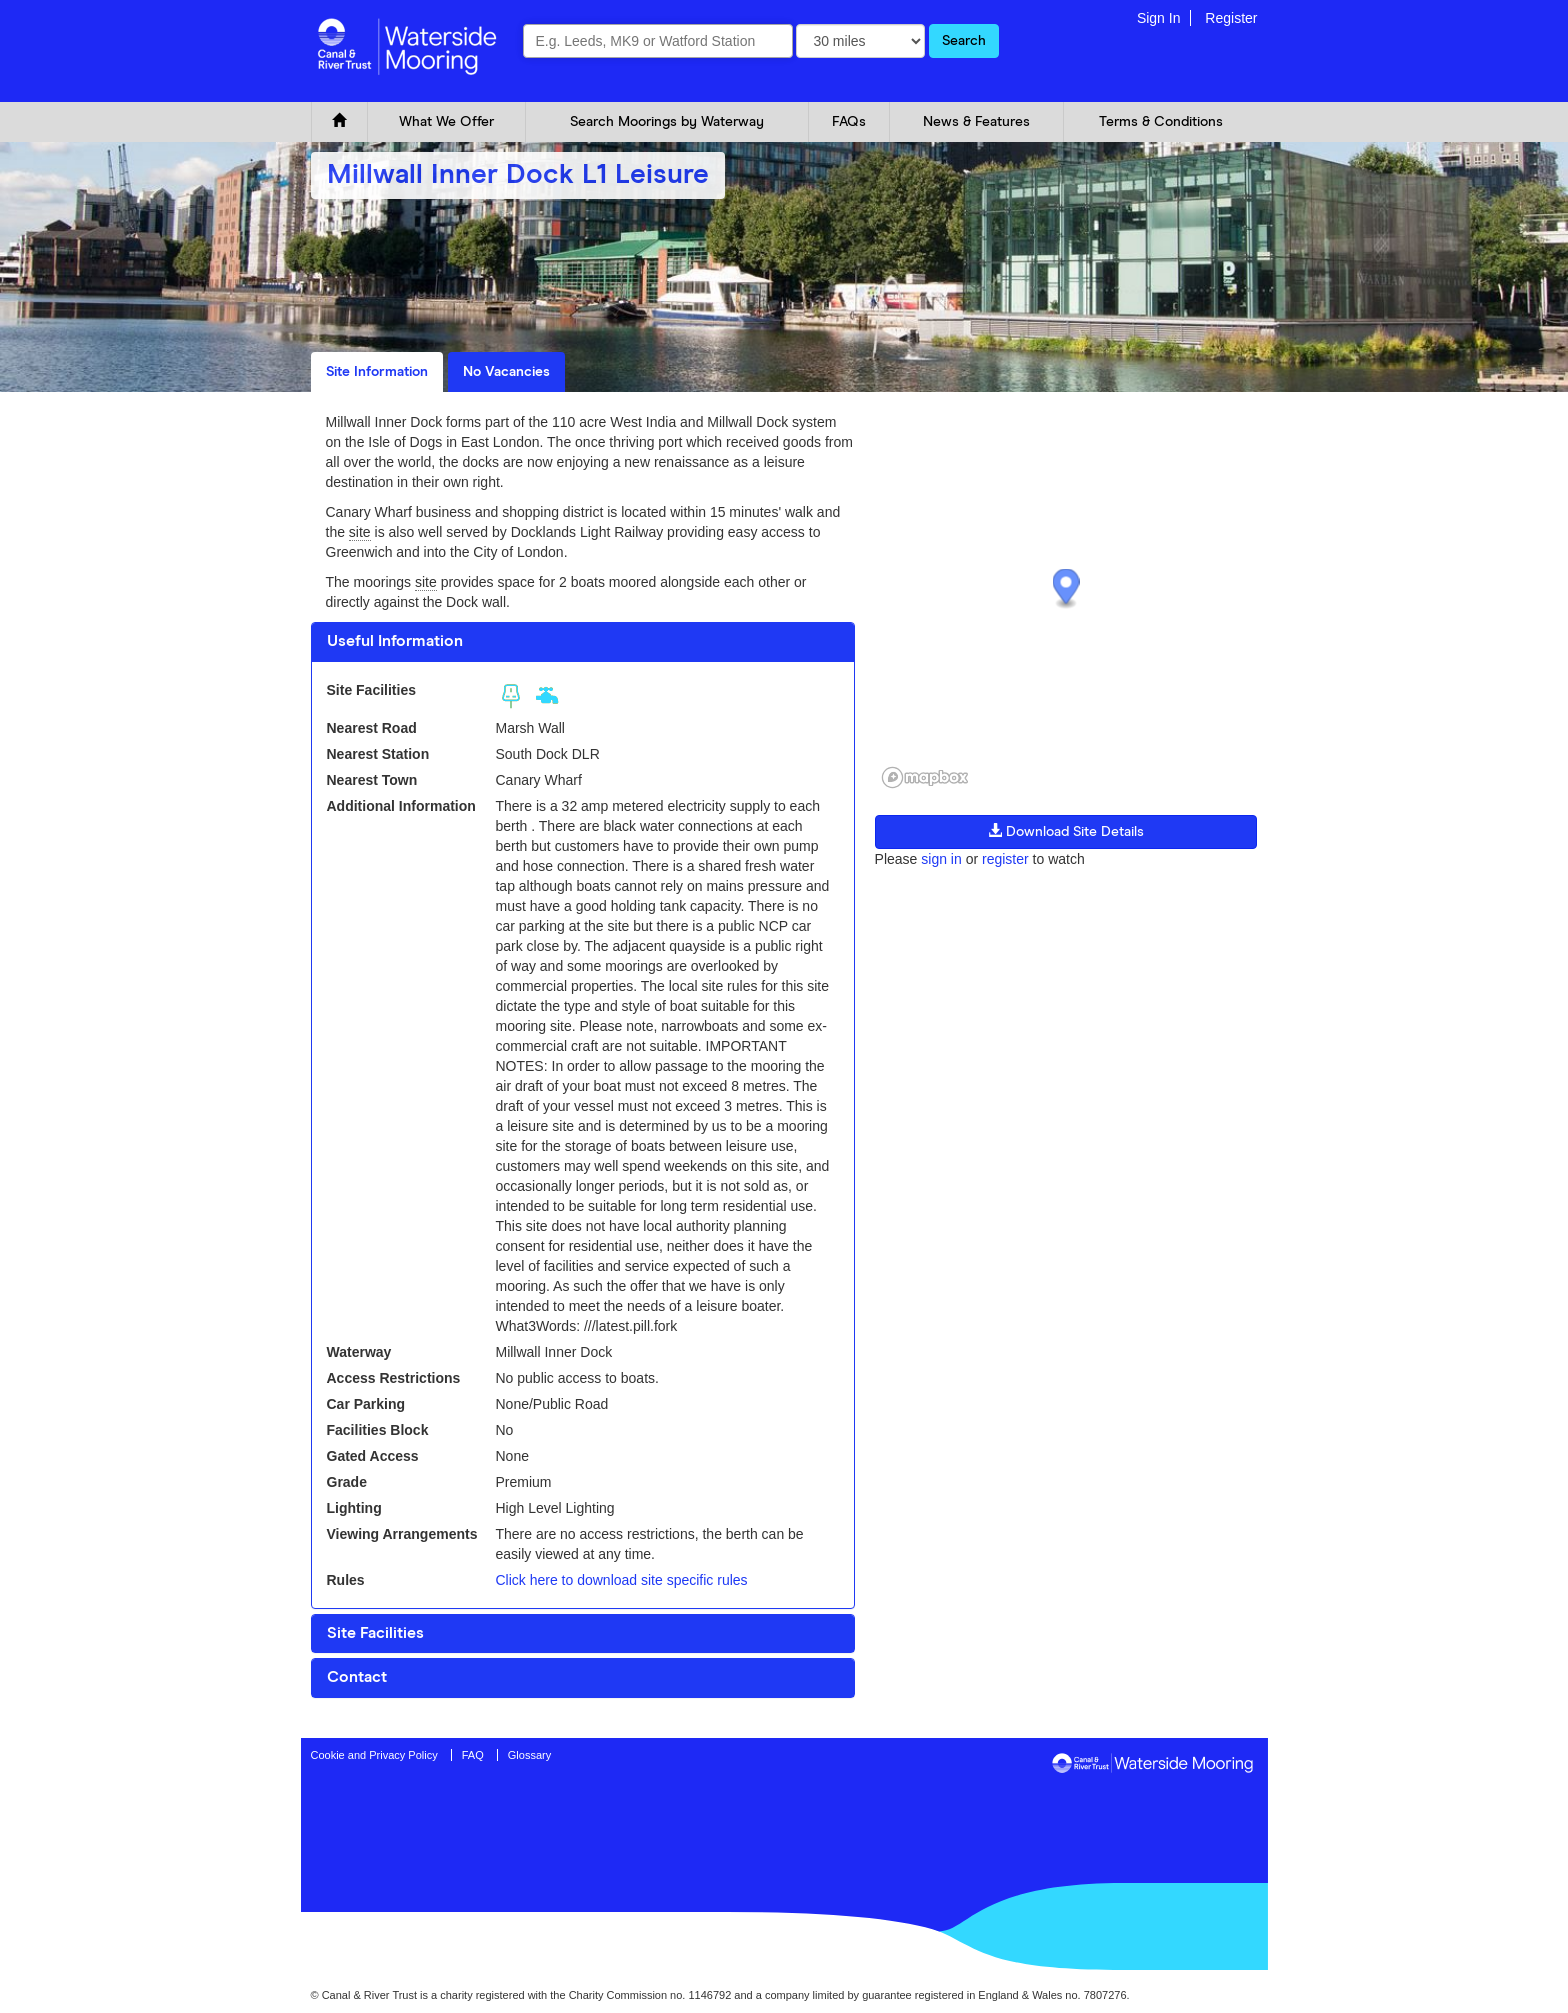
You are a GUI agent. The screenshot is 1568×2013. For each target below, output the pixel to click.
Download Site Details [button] (1066, 831)
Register (1231, 18)
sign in (941, 859)
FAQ (473, 1755)
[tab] (583, 642)
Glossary (529, 1755)
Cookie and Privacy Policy (374, 1755)
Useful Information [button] (395, 641)
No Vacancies (506, 372)
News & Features (976, 122)
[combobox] (658, 41)
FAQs (849, 122)
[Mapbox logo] (925, 777)
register (1005, 859)
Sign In (1159, 18)
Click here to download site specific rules (621, 1580)
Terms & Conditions (1161, 122)
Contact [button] (357, 1677)
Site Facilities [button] (375, 1633)
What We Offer (446, 122)
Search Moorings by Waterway (667, 122)
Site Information (377, 372)
